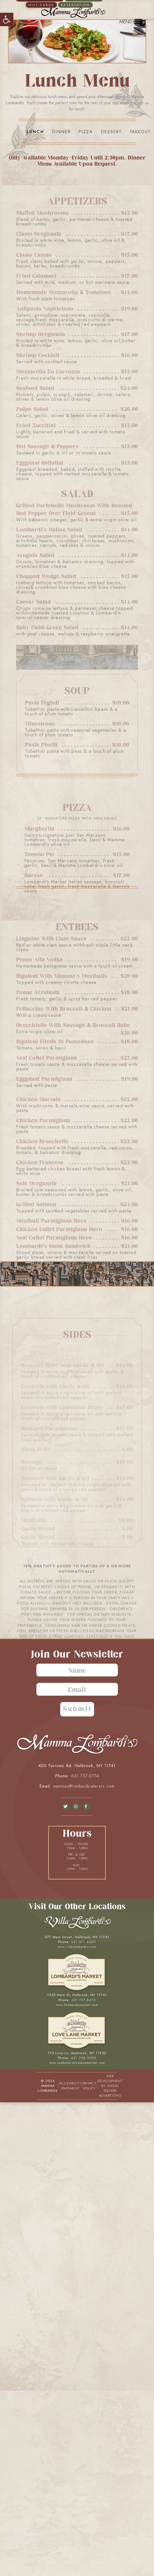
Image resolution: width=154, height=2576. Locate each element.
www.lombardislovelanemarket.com (77, 2062)
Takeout (140, 132)
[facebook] (65, 1806)
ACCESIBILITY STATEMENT (70, 2086)
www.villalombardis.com (77, 1946)
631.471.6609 (83, 1941)
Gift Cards (41, 5)
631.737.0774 (85, 1776)
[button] (6, 19)
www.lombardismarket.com (77, 2004)
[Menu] (129, 21)
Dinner (61, 132)
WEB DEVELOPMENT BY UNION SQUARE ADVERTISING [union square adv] (110, 2086)
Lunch (35, 132)
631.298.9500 (83, 2057)
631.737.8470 (83, 2000)
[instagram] (75, 1806)
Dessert (111, 132)
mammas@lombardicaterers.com (84, 1786)
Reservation (75, 5)
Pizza (86, 132)
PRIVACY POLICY (90, 2086)
